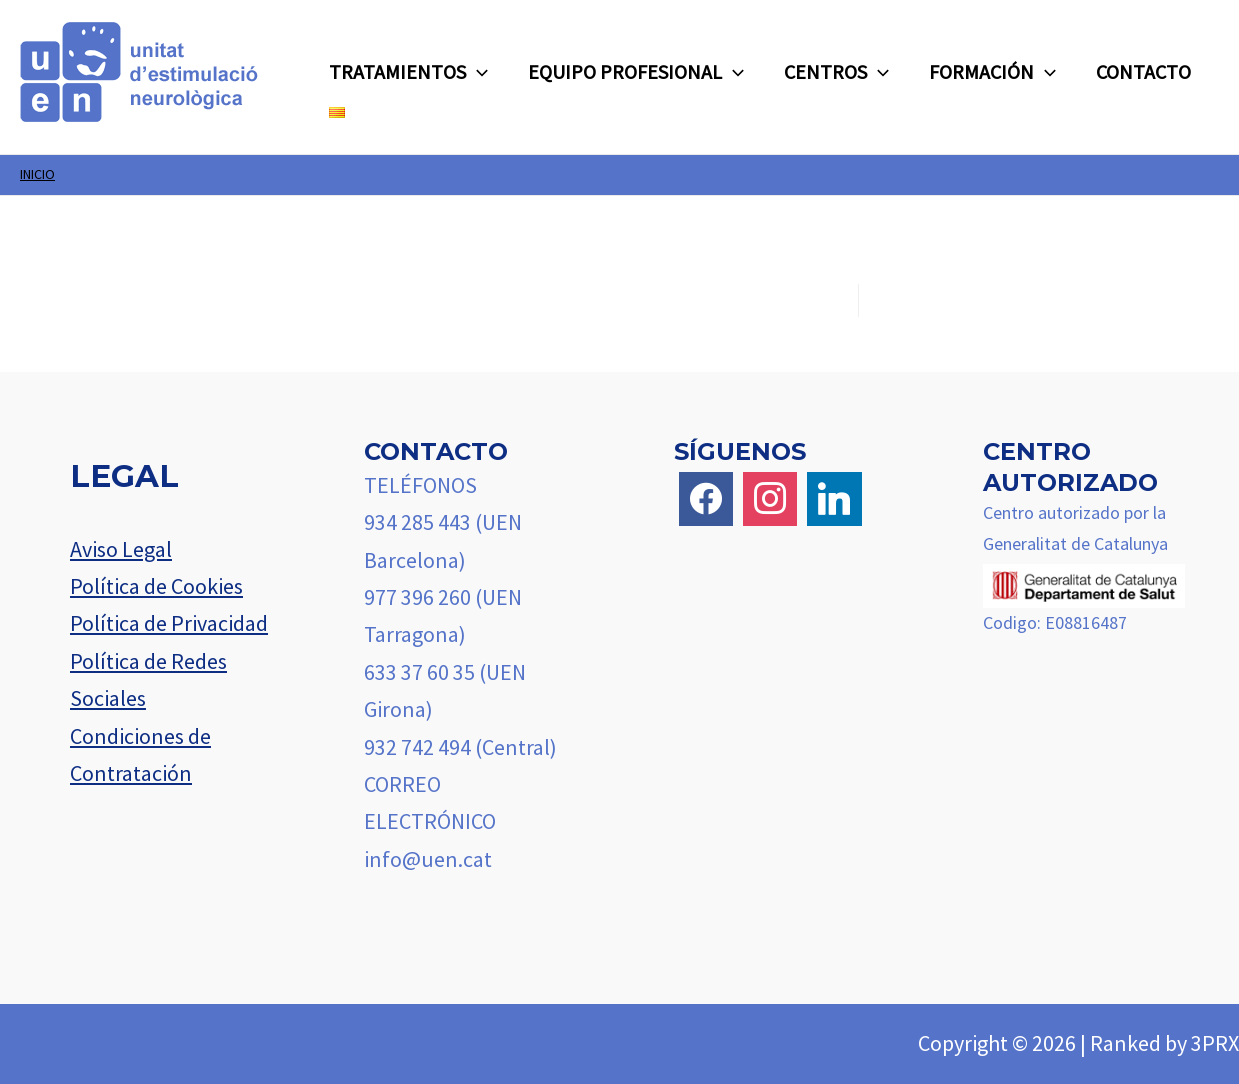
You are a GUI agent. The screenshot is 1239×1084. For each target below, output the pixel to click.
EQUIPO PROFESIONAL (636, 72)
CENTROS (836, 72)
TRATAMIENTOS (408, 72)
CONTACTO (1143, 71)
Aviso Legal (121, 549)
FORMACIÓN (992, 72)
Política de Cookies (156, 586)
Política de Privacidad (169, 623)
